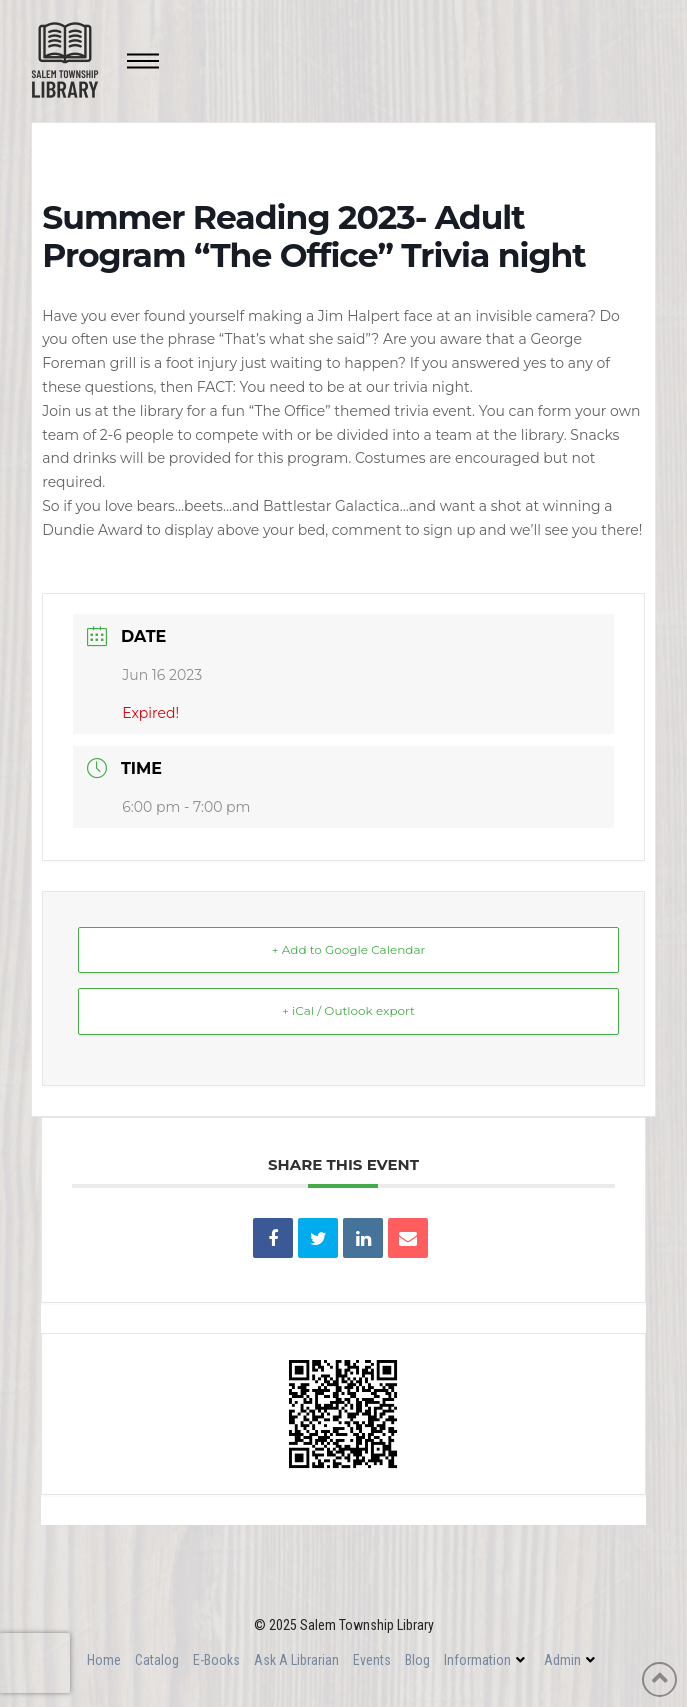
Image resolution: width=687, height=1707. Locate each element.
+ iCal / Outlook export (348, 1010)
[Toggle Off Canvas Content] (143, 61)
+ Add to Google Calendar (349, 949)
